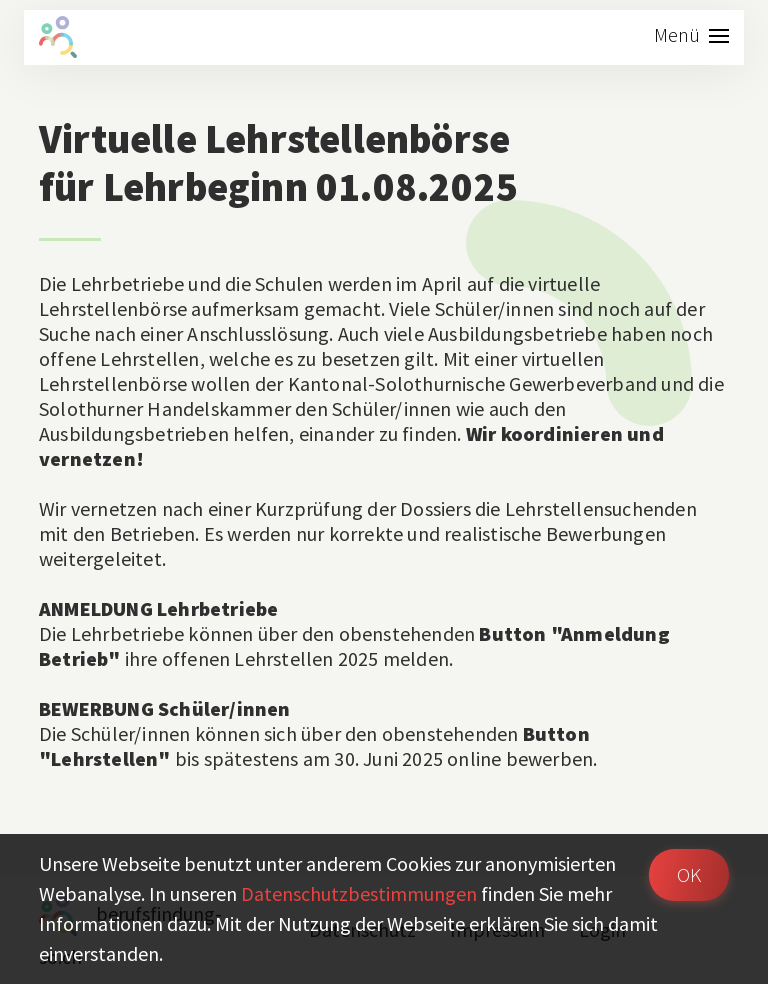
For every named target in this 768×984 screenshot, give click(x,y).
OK (689, 874)
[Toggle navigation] (691, 37)
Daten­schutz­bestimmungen (359, 893)
